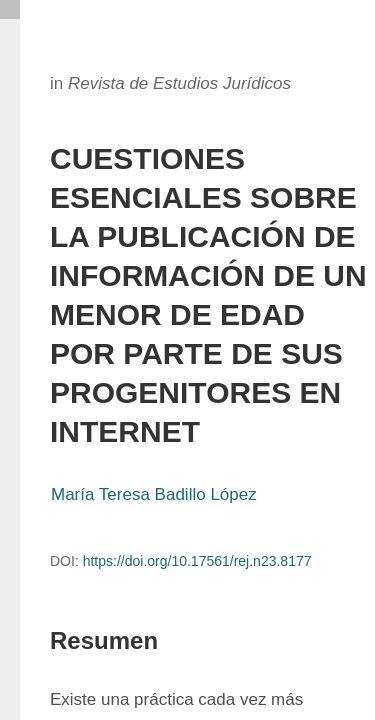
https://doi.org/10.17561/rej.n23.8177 (197, 561)
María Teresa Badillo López (154, 494)
